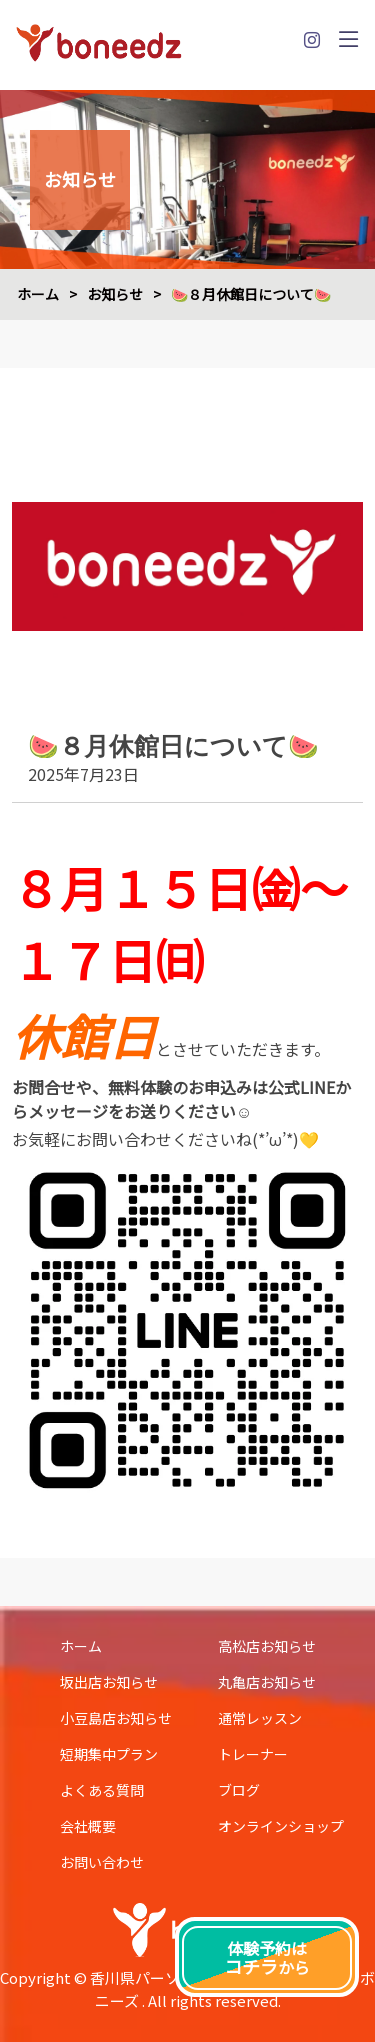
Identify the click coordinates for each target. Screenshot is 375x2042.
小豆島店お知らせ (116, 1718)
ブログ (239, 1790)
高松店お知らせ (267, 1646)
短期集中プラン (109, 1754)
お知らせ (115, 294)
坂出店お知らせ (109, 1682)
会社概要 (88, 1826)
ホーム (38, 294)
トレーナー (253, 1754)
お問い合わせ (102, 1862)
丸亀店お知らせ (267, 1682)
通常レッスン (260, 1718)
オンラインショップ (281, 1826)
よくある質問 (102, 1790)
